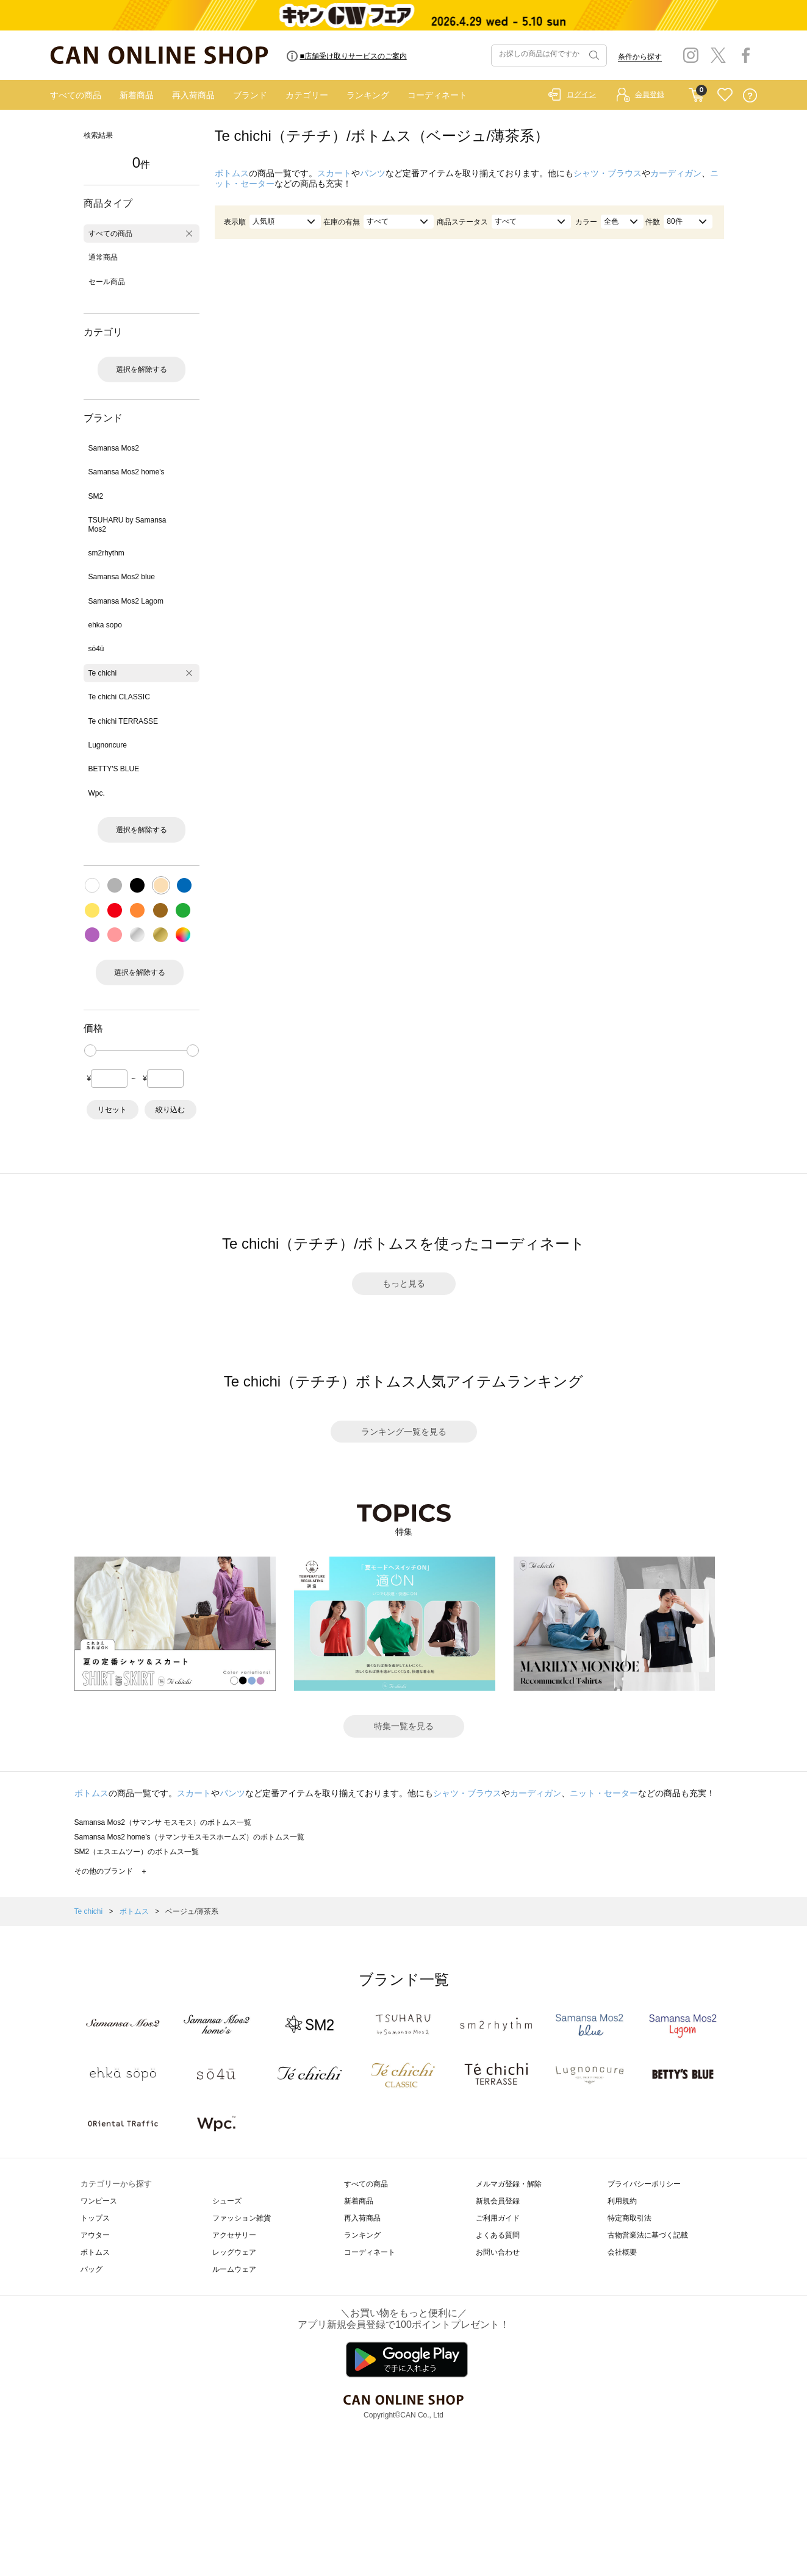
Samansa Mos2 (113, 448)
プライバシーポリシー (644, 2184)
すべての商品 (75, 95)
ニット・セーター (604, 1793)
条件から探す (640, 56)
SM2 (96, 496)
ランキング (367, 95)
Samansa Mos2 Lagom (125, 601)
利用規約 (622, 2201)
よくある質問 (498, 2235)
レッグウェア (234, 2252)
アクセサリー (234, 2235)
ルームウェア (234, 2269)
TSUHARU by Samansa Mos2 (127, 524)
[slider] (90, 1050)
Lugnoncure (107, 745)
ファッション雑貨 (241, 2218)
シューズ (227, 2201)
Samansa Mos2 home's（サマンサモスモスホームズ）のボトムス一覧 (189, 1837)
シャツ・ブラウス (607, 173)
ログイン (581, 94)
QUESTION (750, 95)
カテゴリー (306, 95)
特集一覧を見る (404, 1726)
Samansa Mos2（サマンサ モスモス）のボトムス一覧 (163, 1822)
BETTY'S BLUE (114, 769)
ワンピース (99, 2201)
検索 (593, 55)
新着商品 (137, 95)
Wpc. (96, 793)
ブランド (250, 95)
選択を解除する (141, 369)
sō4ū (96, 648)
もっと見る (403, 1283)
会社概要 (622, 2252)
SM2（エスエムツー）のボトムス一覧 (136, 1851)
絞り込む (170, 1109)
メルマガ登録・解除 (509, 2184)
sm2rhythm (106, 553)
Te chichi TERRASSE (123, 721)
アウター (95, 2235)
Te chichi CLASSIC (119, 697)
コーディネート (437, 95)
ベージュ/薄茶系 (191, 1911)
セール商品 (106, 281)
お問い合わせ (498, 2252)
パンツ (373, 173)
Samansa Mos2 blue (121, 577)
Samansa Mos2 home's (126, 472)
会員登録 (649, 94)
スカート (334, 173)
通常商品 (103, 257)
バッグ (91, 2269)
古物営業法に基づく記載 (648, 2235)
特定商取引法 (629, 2218)
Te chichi (102, 673)
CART (696, 92)
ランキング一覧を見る (404, 1431)
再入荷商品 (193, 95)
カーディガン (675, 173)
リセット (112, 1109)
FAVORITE (725, 95)
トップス (95, 2218)
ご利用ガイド (498, 2218)
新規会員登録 (498, 2201)
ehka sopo (105, 625)
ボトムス (232, 173)
